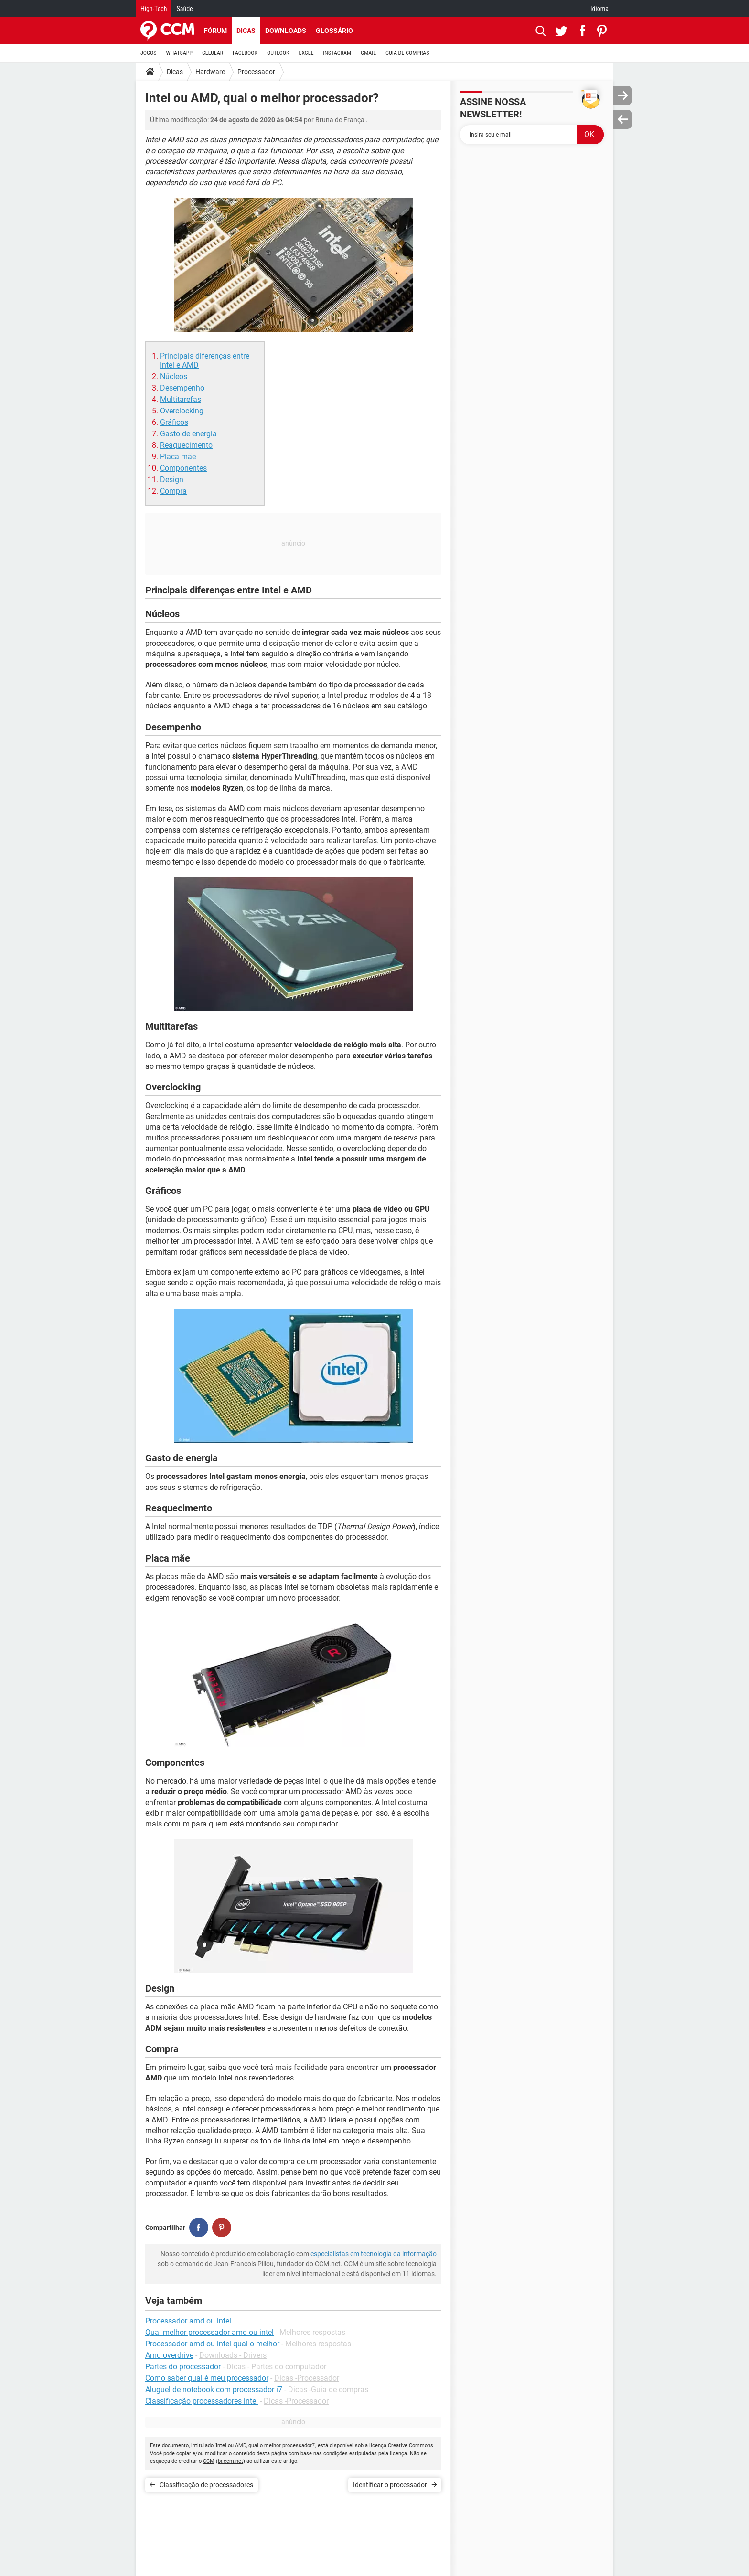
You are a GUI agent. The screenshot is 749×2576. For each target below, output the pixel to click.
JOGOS (148, 53)
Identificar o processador (390, 2485)
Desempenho (182, 387)
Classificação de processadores (206, 2485)
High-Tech (153, 8)
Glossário (334, 30)
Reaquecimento (186, 445)
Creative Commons (410, 2445)
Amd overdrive (169, 2355)
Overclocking (181, 410)
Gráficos (174, 422)
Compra (173, 491)
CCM (208, 2461)
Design (171, 479)
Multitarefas (180, 399)
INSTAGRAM (337, 53)
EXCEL (306, 53)
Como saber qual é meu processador (206, 2378)
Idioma (599, 8)
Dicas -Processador (306, 2378)
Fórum (215, 30)
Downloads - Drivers (233, 2355)
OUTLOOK (278, 53)
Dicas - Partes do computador (276, 2366)
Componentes (183, 468)
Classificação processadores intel (201, 2401)
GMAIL (368, 53)
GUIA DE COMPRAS (407, 53)
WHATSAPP (179, 53)
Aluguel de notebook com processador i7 (213, 2389)
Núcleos (173, 376)
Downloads (285, 30)
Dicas (246, 30)
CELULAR (212, 53)
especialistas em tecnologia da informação (373, 2254)
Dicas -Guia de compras (328, 2389)
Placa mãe (178, 456)
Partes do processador (183, 2366)
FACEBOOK (245, 53)
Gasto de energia (188, 433)
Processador (256, 71)
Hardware (210, 71)
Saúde (184, 8)
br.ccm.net (230, 2461)
